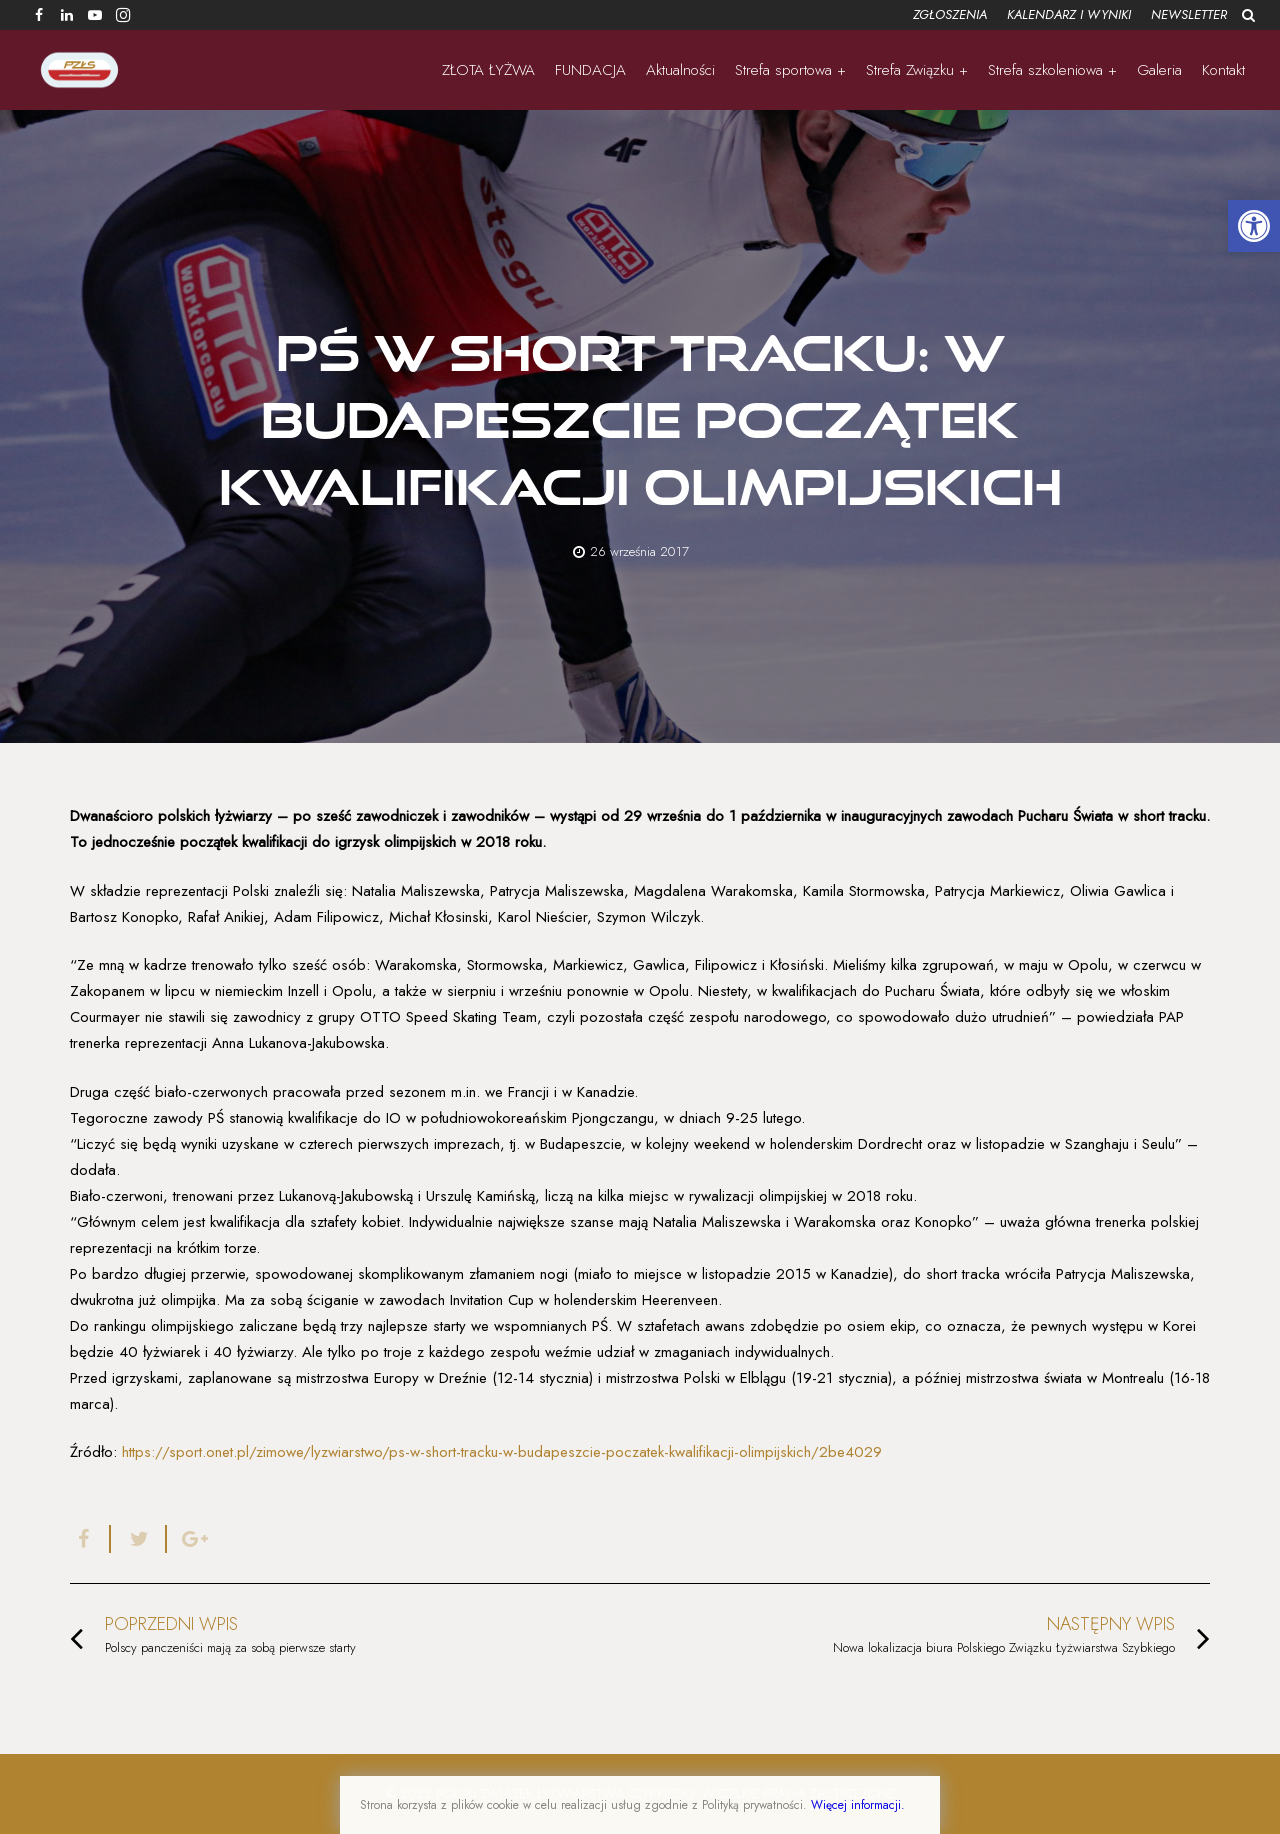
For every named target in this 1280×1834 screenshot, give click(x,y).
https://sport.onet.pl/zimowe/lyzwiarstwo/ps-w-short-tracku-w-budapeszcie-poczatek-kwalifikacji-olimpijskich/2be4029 (502, 1452)
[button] (1254, 226)
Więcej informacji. (858, 1805)
